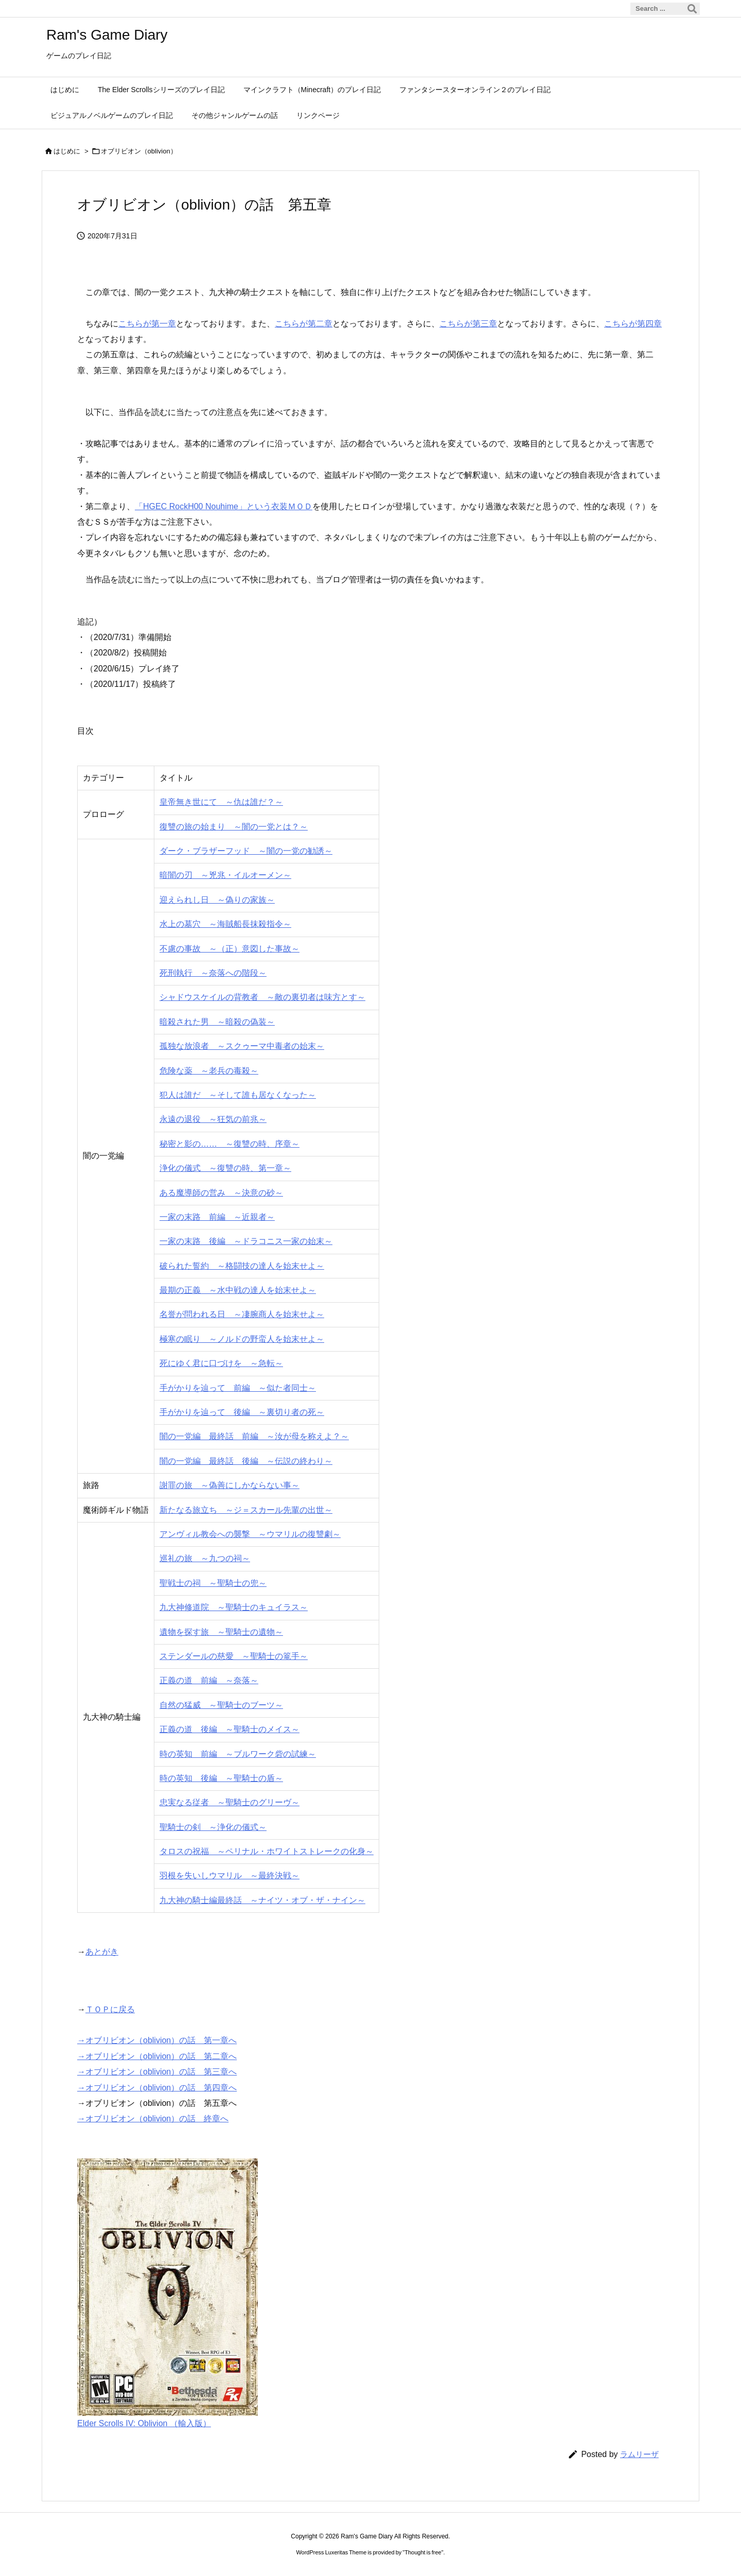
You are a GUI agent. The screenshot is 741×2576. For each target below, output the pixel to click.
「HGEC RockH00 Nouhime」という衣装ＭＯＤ (223, 506)
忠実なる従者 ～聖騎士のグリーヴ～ (229, 1802)
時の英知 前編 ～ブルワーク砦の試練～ (238, 1754)
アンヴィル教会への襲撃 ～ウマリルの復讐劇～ (250, 1534)
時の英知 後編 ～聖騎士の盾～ (221, 1778)
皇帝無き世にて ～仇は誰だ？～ (221, 802)
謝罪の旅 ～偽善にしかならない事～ (229, 1485)
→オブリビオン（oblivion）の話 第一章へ (157, 2040)
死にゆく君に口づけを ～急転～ (221, 1363)
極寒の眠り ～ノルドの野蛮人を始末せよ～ (242, 1339)
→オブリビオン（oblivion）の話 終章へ (152, 2118)
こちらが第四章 (633, 323)
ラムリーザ (639, 2454)
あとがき (101, 1951)
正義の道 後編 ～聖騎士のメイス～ (229, 1729)
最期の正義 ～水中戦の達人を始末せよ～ (238, 1290)
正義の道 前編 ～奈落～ (209, 1680)
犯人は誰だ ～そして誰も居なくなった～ (238, 1095)
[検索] (692, 9)
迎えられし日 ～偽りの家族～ (217, 899)
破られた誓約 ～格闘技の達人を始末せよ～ (242, 1265)
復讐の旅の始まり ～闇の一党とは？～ (234, 826)
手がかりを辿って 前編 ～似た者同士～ (238, 1388)
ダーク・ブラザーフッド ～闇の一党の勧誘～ (246, 850)
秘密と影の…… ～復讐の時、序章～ (229, 1143)
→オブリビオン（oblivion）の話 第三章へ (157, 2071)
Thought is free (422, 2552)
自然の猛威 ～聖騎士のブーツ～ (221, 1705)
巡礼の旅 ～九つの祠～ (205, 1558)
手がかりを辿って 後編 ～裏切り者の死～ (242, 1412)
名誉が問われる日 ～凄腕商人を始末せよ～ (242, 1314)
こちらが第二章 (303, 323)
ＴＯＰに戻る (110, 2009)
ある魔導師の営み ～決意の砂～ (221, 1192)
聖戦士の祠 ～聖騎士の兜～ (213, 1583)
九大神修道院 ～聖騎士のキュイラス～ (234, 1607)
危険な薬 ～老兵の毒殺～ (209, 1070)
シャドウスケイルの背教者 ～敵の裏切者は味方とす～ (262, 997)
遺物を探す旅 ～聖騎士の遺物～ (221, 1632)
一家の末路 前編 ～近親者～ (217, 1217)
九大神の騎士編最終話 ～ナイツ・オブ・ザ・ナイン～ (262, 1900)
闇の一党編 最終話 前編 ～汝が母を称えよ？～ (254, 1436)
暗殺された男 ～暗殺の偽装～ (217, 1021)
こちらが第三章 (468, 323)
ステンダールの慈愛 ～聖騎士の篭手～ (234, 1656)
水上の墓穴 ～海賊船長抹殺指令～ (225, 924)
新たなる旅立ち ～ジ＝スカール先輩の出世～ (246, 1510)
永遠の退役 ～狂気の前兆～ (213, 1119)
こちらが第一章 (147, 323)
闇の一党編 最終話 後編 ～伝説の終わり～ (246, 1461)
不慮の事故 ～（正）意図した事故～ (229, 948)
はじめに (67, 151)
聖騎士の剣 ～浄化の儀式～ (213, 1827)
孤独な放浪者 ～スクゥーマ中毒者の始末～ (242, 1046)
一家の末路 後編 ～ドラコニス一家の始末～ (246, 1241)
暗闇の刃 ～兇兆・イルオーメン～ (225, 875)
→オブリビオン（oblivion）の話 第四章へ (157, 2087)
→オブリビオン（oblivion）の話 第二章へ (157, 2056)
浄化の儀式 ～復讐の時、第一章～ (225, 1168)
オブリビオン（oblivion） (139, 151)
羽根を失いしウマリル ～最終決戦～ (229, 1875)
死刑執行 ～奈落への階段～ (213, 973)
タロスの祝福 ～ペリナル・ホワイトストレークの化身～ (267, 1851)
